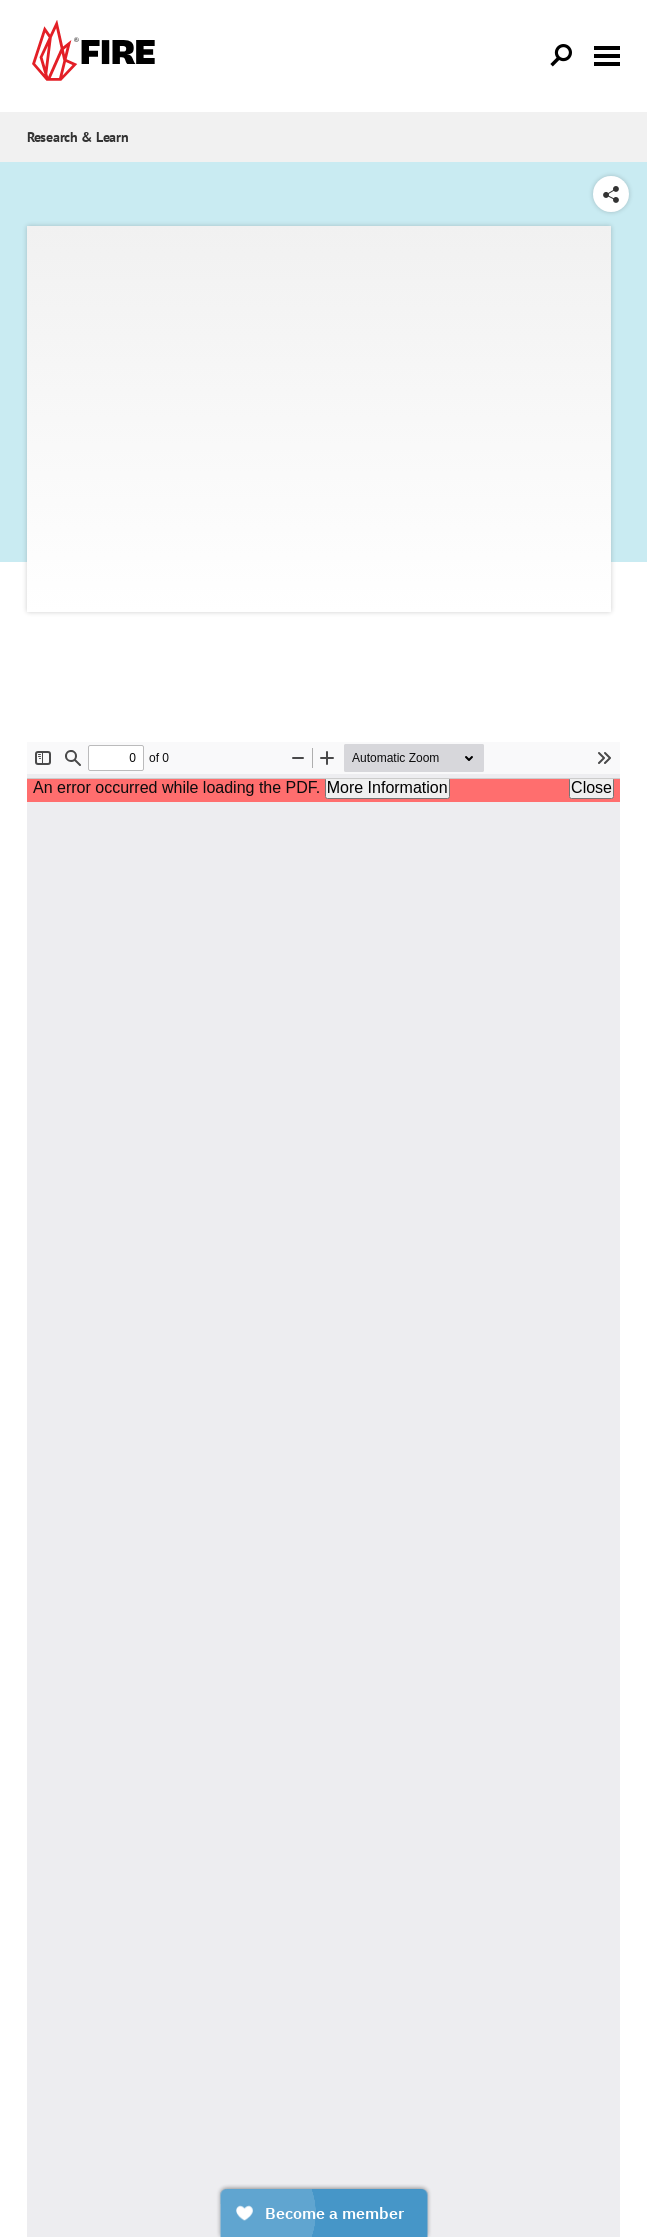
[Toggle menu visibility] (607, 54)
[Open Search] (562, 56)
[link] (91, 56)
